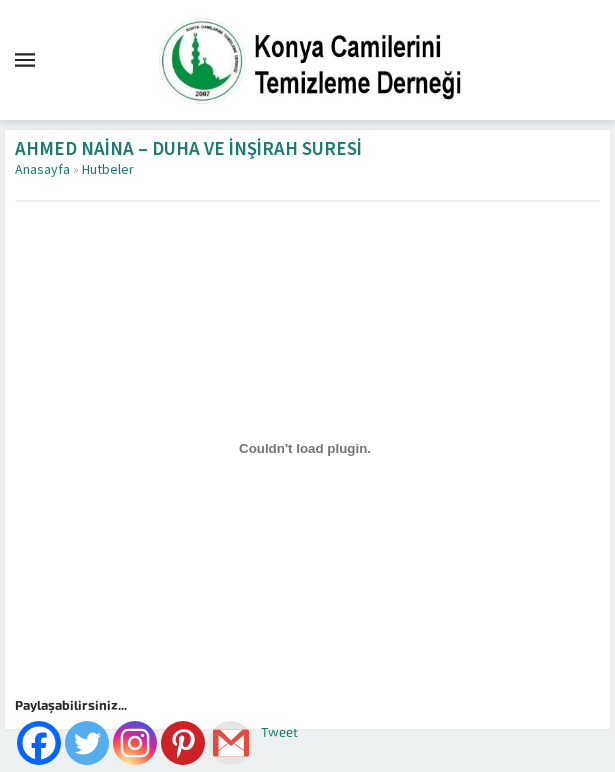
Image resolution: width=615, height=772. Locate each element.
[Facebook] (39, 743)
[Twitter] (87, 743)
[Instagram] (135, 743)
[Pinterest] (183, 743)
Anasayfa (42, 170)
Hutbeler (108, 170)
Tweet (279, 732)
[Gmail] (231, 743)
